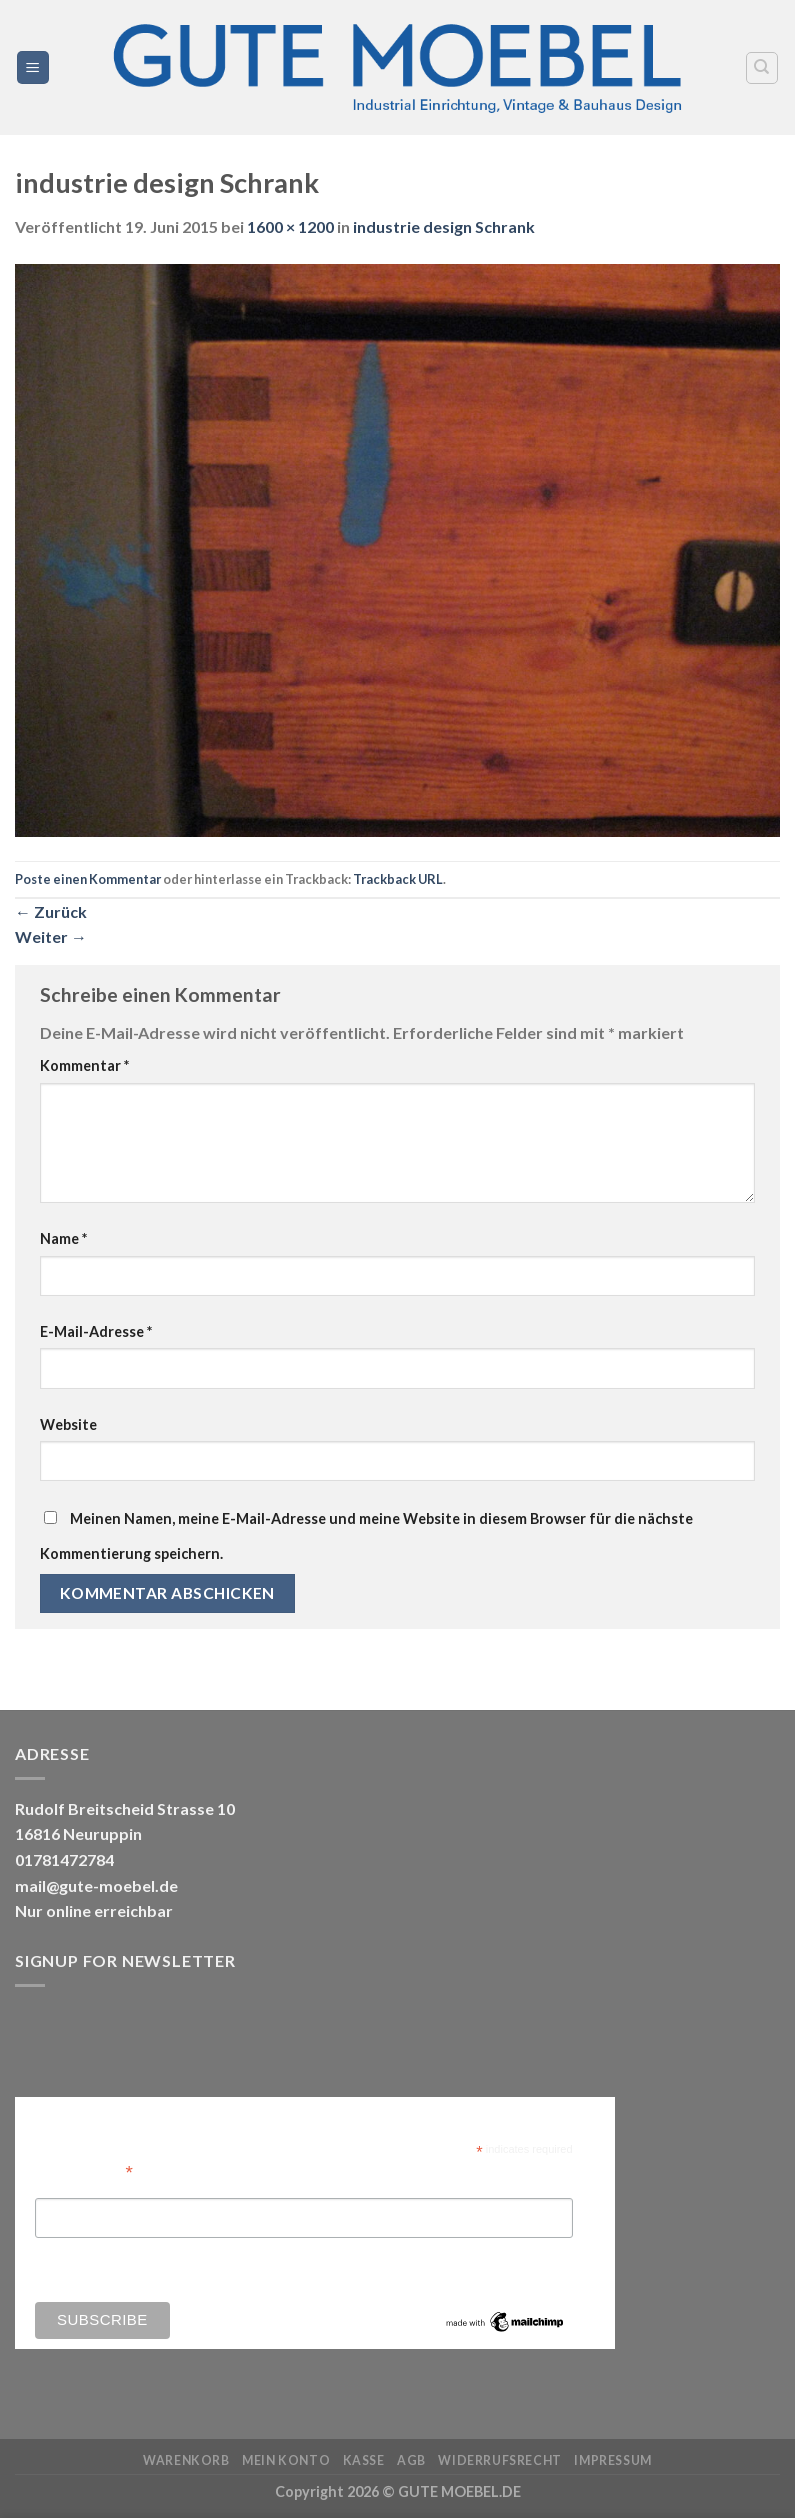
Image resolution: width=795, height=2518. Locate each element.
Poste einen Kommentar (88, 879)
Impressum (613, 2460)
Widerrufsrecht (500, 2460)
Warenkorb (186, 2460)
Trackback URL (398, 879)
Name (63, 1238)
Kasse (364, 2460)
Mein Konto (286, 2460)
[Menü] (33, 67)
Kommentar (84, 1065)
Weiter (51, 936)
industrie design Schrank (444, 226)
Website (68, 1424)
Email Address (84, 2170)
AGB (411, 2460)
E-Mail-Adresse (96, 1331)
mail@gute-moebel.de (96, 1885)
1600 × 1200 (290, 226)
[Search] (762, 68)
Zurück (51, 911)
